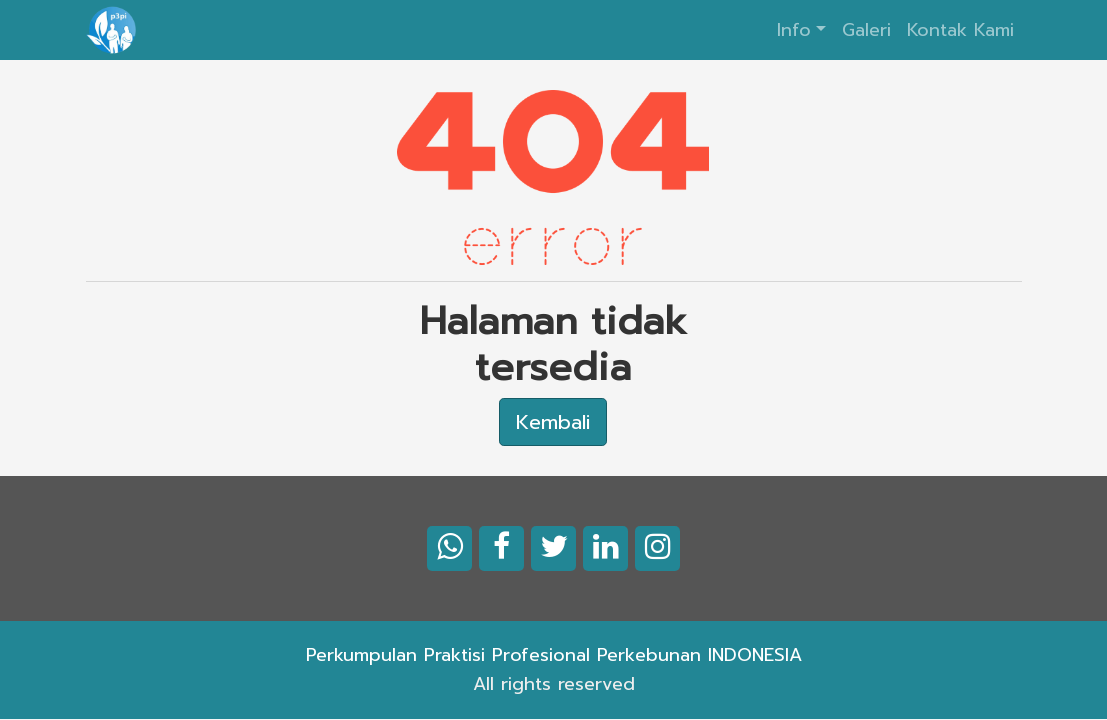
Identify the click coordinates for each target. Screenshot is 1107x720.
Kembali (553, 422)
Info (794, 30)
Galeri (866, 30)
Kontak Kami (960, 30)
